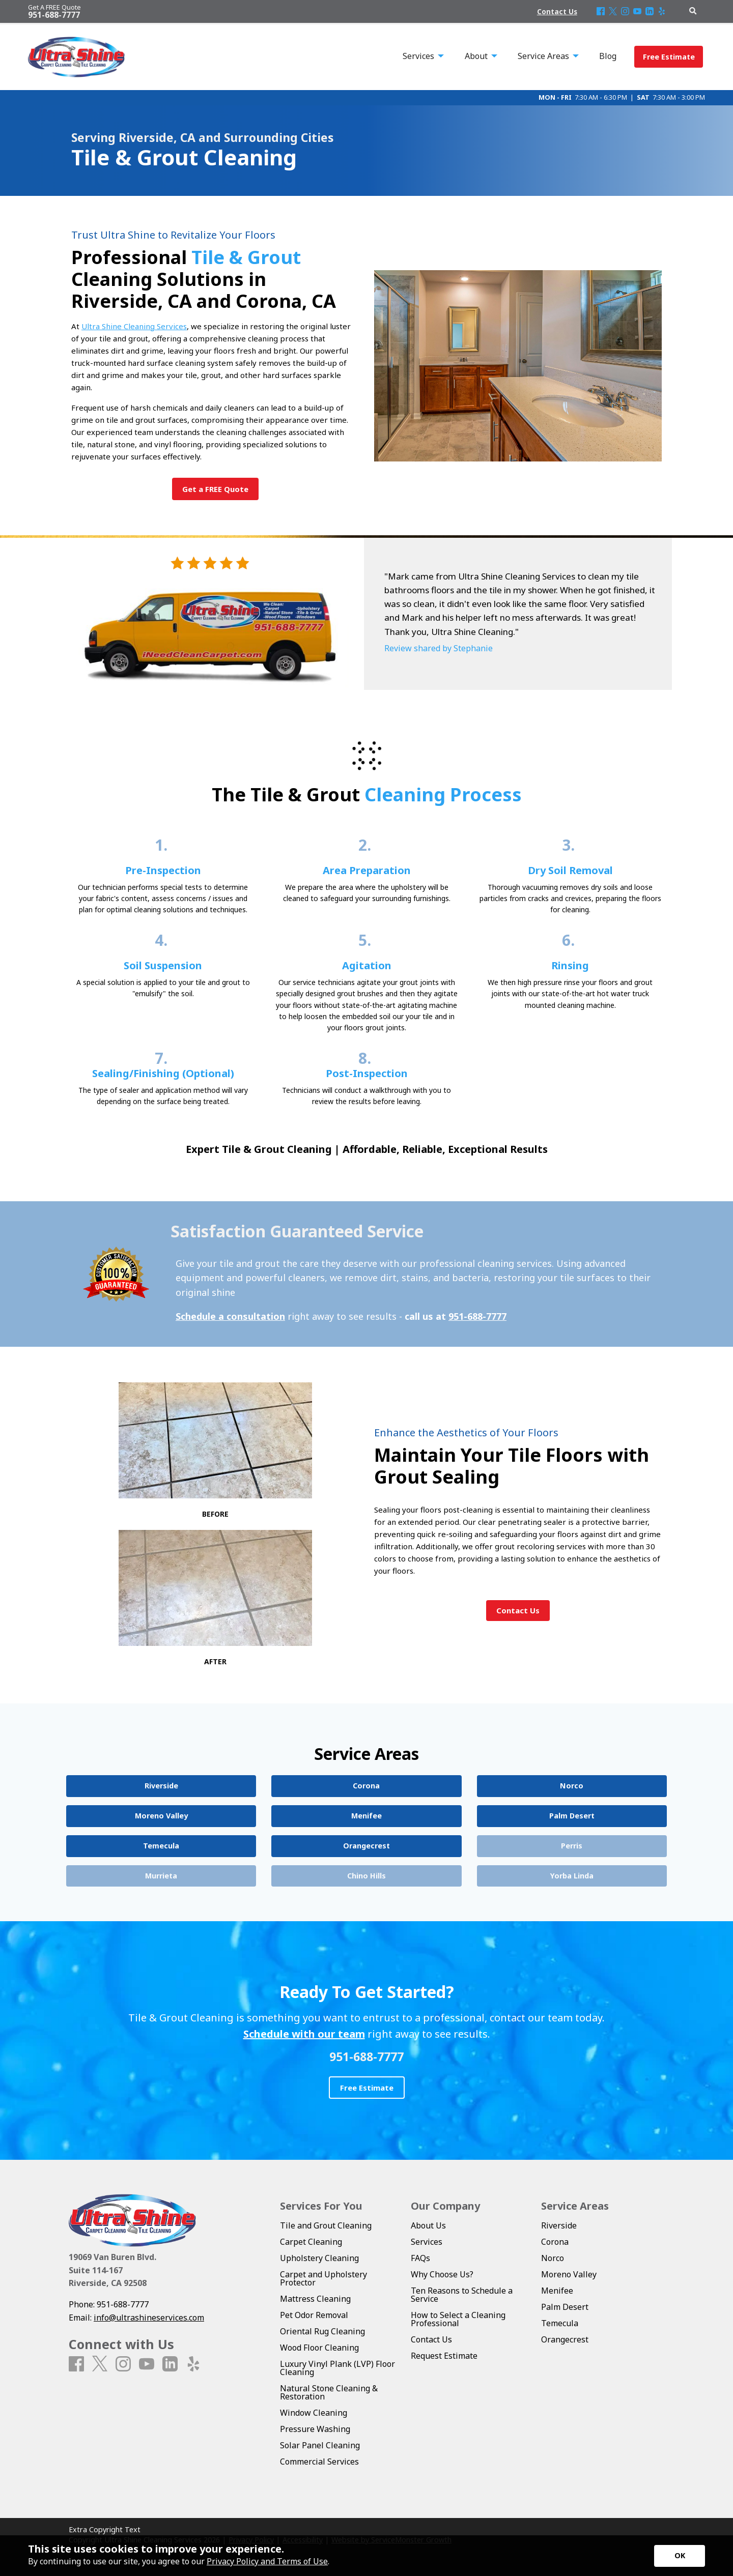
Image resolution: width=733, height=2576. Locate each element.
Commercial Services (319, 2461)
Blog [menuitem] (607, 56)
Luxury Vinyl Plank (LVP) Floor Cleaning (337, 2368)
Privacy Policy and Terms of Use (267, 2561)
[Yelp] (662, 11)
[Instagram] (625, 11)
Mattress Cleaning (315, 2299)
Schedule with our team (304, 2034)
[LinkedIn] (649, 11)
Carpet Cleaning (311, 2242)
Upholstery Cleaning (319, 2258)
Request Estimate (444, 2356)
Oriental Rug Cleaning (322, 2331)
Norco (552, 2258)
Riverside (559, 2225)
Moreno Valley (569, 2274)
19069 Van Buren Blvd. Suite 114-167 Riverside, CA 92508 (112, 2270)
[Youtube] (637, 11)
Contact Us (431, 2339)
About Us (428, 2225)
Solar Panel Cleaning (320, 2445)
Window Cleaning (313, 2413)
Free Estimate (669, 57)
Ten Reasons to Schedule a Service (462, 2294)
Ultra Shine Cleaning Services (134, 326)
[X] (613, 11)
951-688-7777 (477, 1316)
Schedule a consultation (230, 1316)
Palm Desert (564, 2307)
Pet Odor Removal (314, 2315)
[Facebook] (601, 11)
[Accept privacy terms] (679, 2556)
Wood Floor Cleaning (319, 2347)
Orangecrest (564, 2339)
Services (426, 2242)
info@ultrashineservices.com (149, 2317)
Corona (555, 2242)
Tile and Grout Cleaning (326, 2225)
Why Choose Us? (442, 2274)
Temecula (559, 2323)
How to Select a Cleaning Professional (458, 2319)
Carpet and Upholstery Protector (323, 2278)
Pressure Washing (315, 2429)
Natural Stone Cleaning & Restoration (329, 2392)
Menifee (557, 2290)
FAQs (420, 2258)
